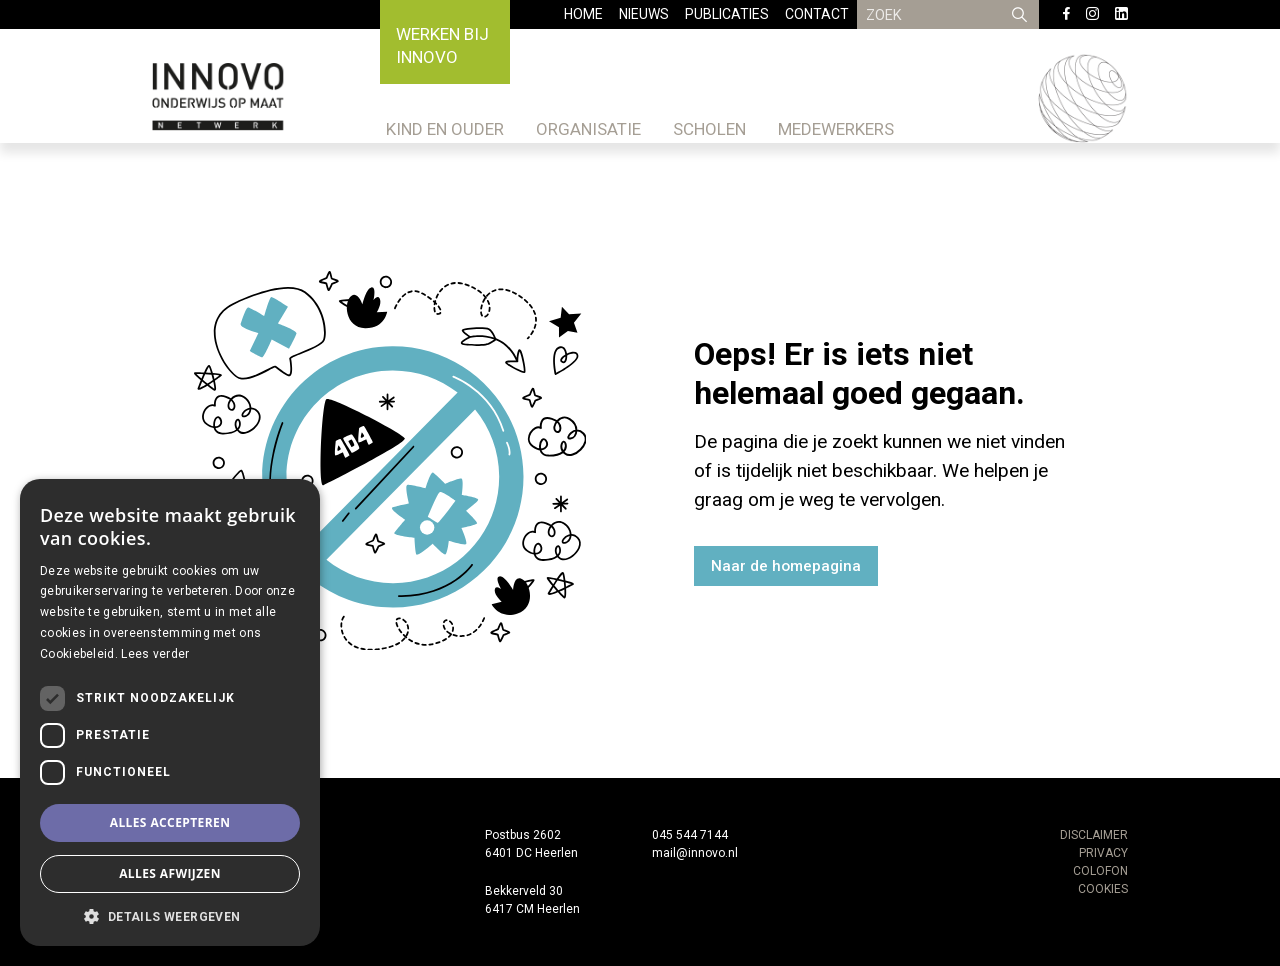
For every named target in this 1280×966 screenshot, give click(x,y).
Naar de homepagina (786, 566)
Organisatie (588, 129)
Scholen (709, 129)
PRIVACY (1103, 853)
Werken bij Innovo (442, 45)
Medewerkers (836, 129)
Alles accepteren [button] (170, 822)
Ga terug (939, 566)
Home (583, 14)
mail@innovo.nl (695, 853)
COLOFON (1100, 871)
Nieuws (644, 14)
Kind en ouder (445, 129)
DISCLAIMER (1094, 835)
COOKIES (1103, 889)
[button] (170, 916)
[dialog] (170, 712)
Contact (817, 14)
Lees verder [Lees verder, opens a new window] (155, 654)
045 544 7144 (690, 835)
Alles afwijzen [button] (170, 873)
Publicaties (727, 14)
